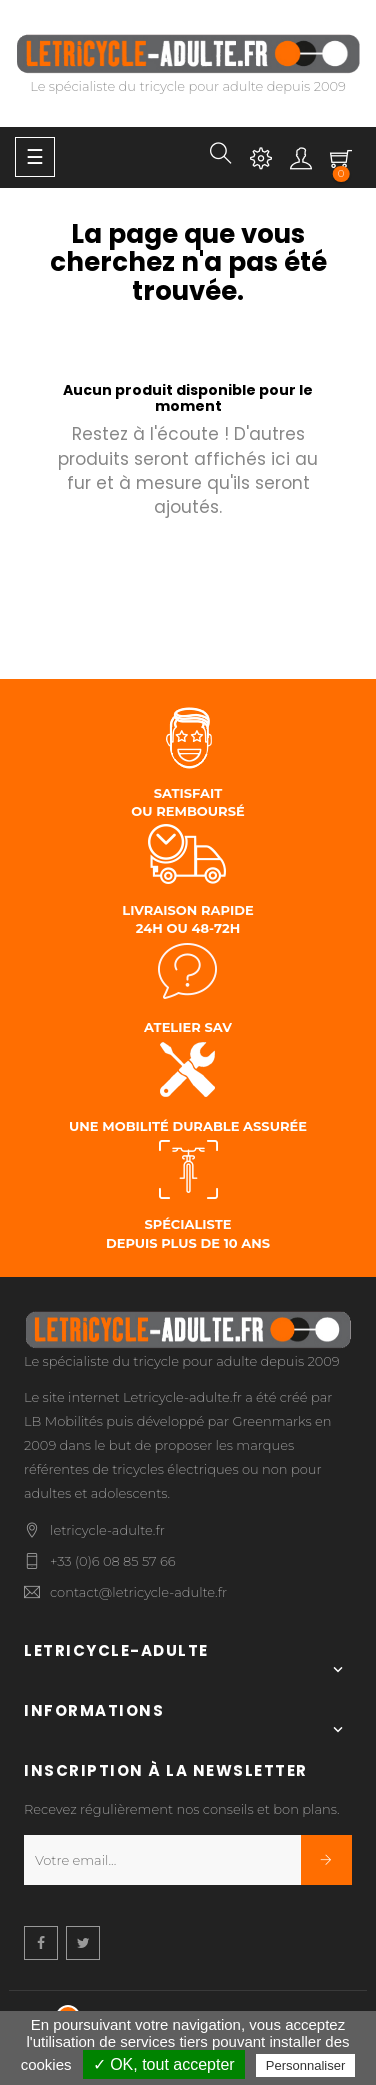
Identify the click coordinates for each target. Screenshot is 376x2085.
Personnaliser (306, 2065)
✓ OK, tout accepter (164, 2064)
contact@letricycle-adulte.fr (138, 1592)
